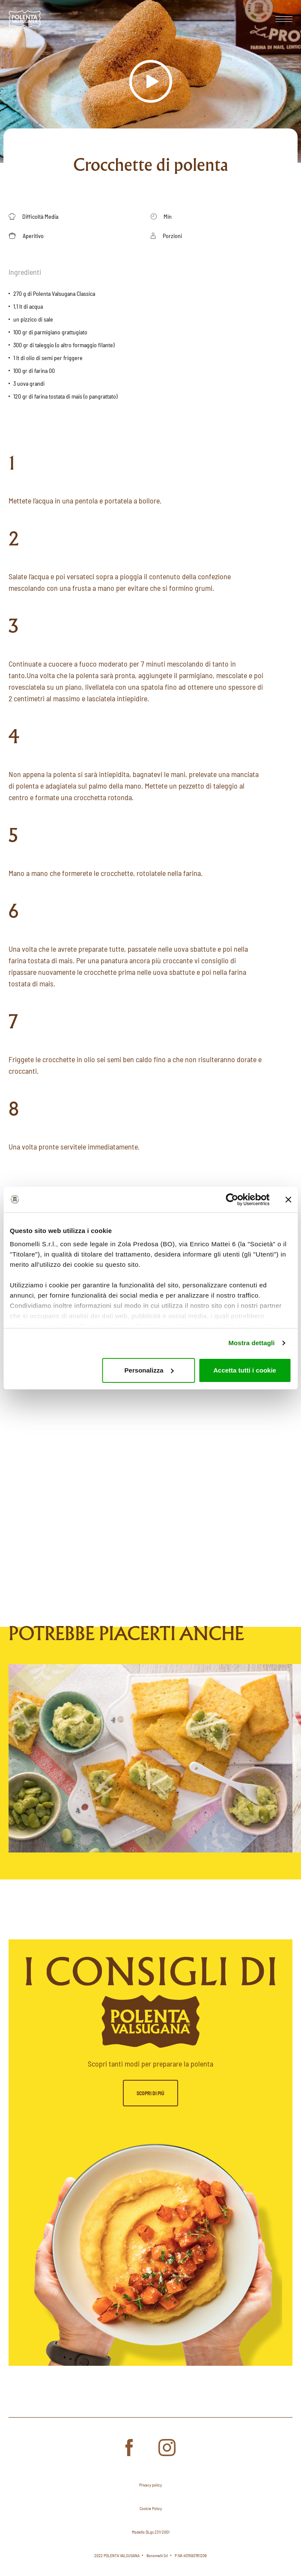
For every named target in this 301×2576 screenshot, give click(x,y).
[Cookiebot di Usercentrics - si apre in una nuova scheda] (231, 1199)
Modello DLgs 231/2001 (151, 2531)
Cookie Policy (151, 2508)
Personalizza (149, 1370)
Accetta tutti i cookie (244, 1370)
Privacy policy (150, 2484)
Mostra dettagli (251, 1342)
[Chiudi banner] (288, 1200)
